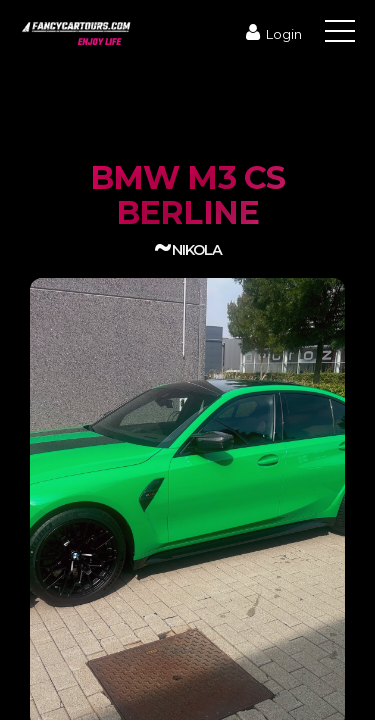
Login (271, 34)
